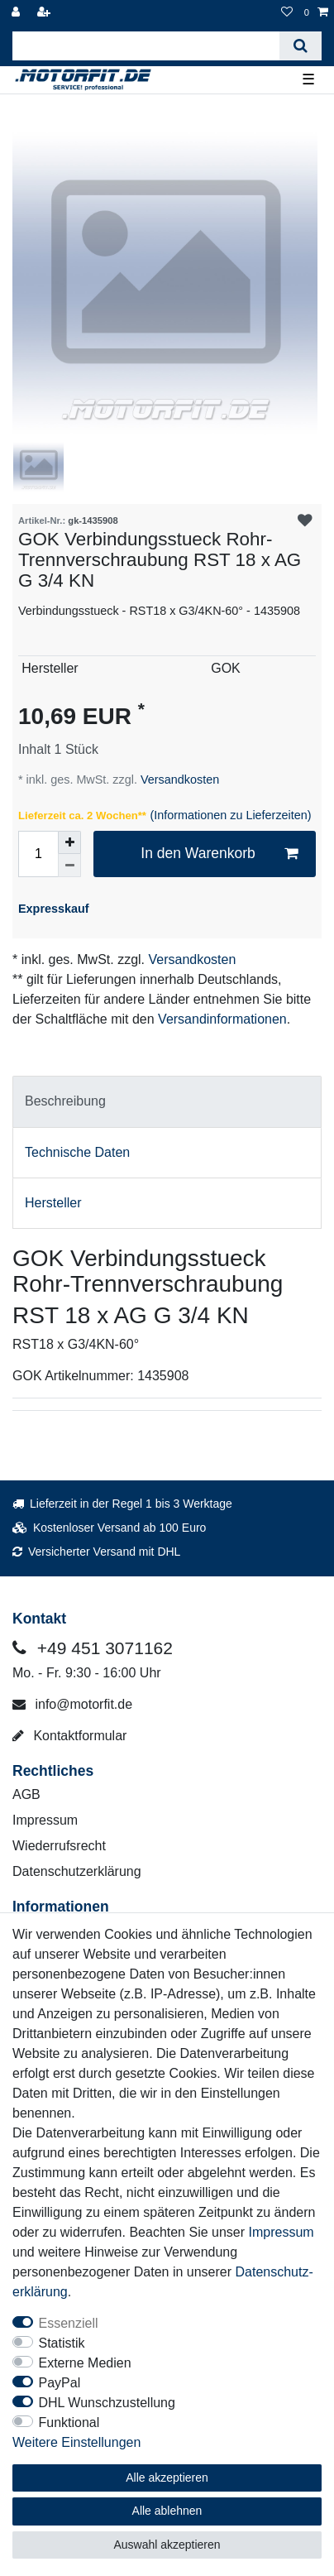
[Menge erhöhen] (69, 842)
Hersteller (53, 1203)
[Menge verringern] (69, 865)
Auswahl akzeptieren (166, 2544)
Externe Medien (85, 2363)
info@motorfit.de (72, 1704)
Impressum (45, 1820)
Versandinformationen (222, 1019)
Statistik (62, 2343)
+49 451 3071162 (92, 1647)
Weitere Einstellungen (76, 2442)
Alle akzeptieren (167, 2477)
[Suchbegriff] (145, 45)
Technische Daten (77, 1152)
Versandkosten (178, 779)
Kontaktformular (69, 1736)
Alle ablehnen (167, 2510)
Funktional (69, 2422)
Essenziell (68, 2323)
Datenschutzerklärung (76, 1871)
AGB (26, 1794)
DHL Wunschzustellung (107, 2403)
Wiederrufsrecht (59, 1846)
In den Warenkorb (219, 853)
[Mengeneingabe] (38, 854)
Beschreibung (65, 1101)
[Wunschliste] (286, 13)
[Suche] (300, 45)
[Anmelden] (17, 13)
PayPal (60, 2383)
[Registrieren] (45, 13)
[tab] (167, 1101)
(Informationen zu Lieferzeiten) (230, 815)
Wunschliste (305, 521)
